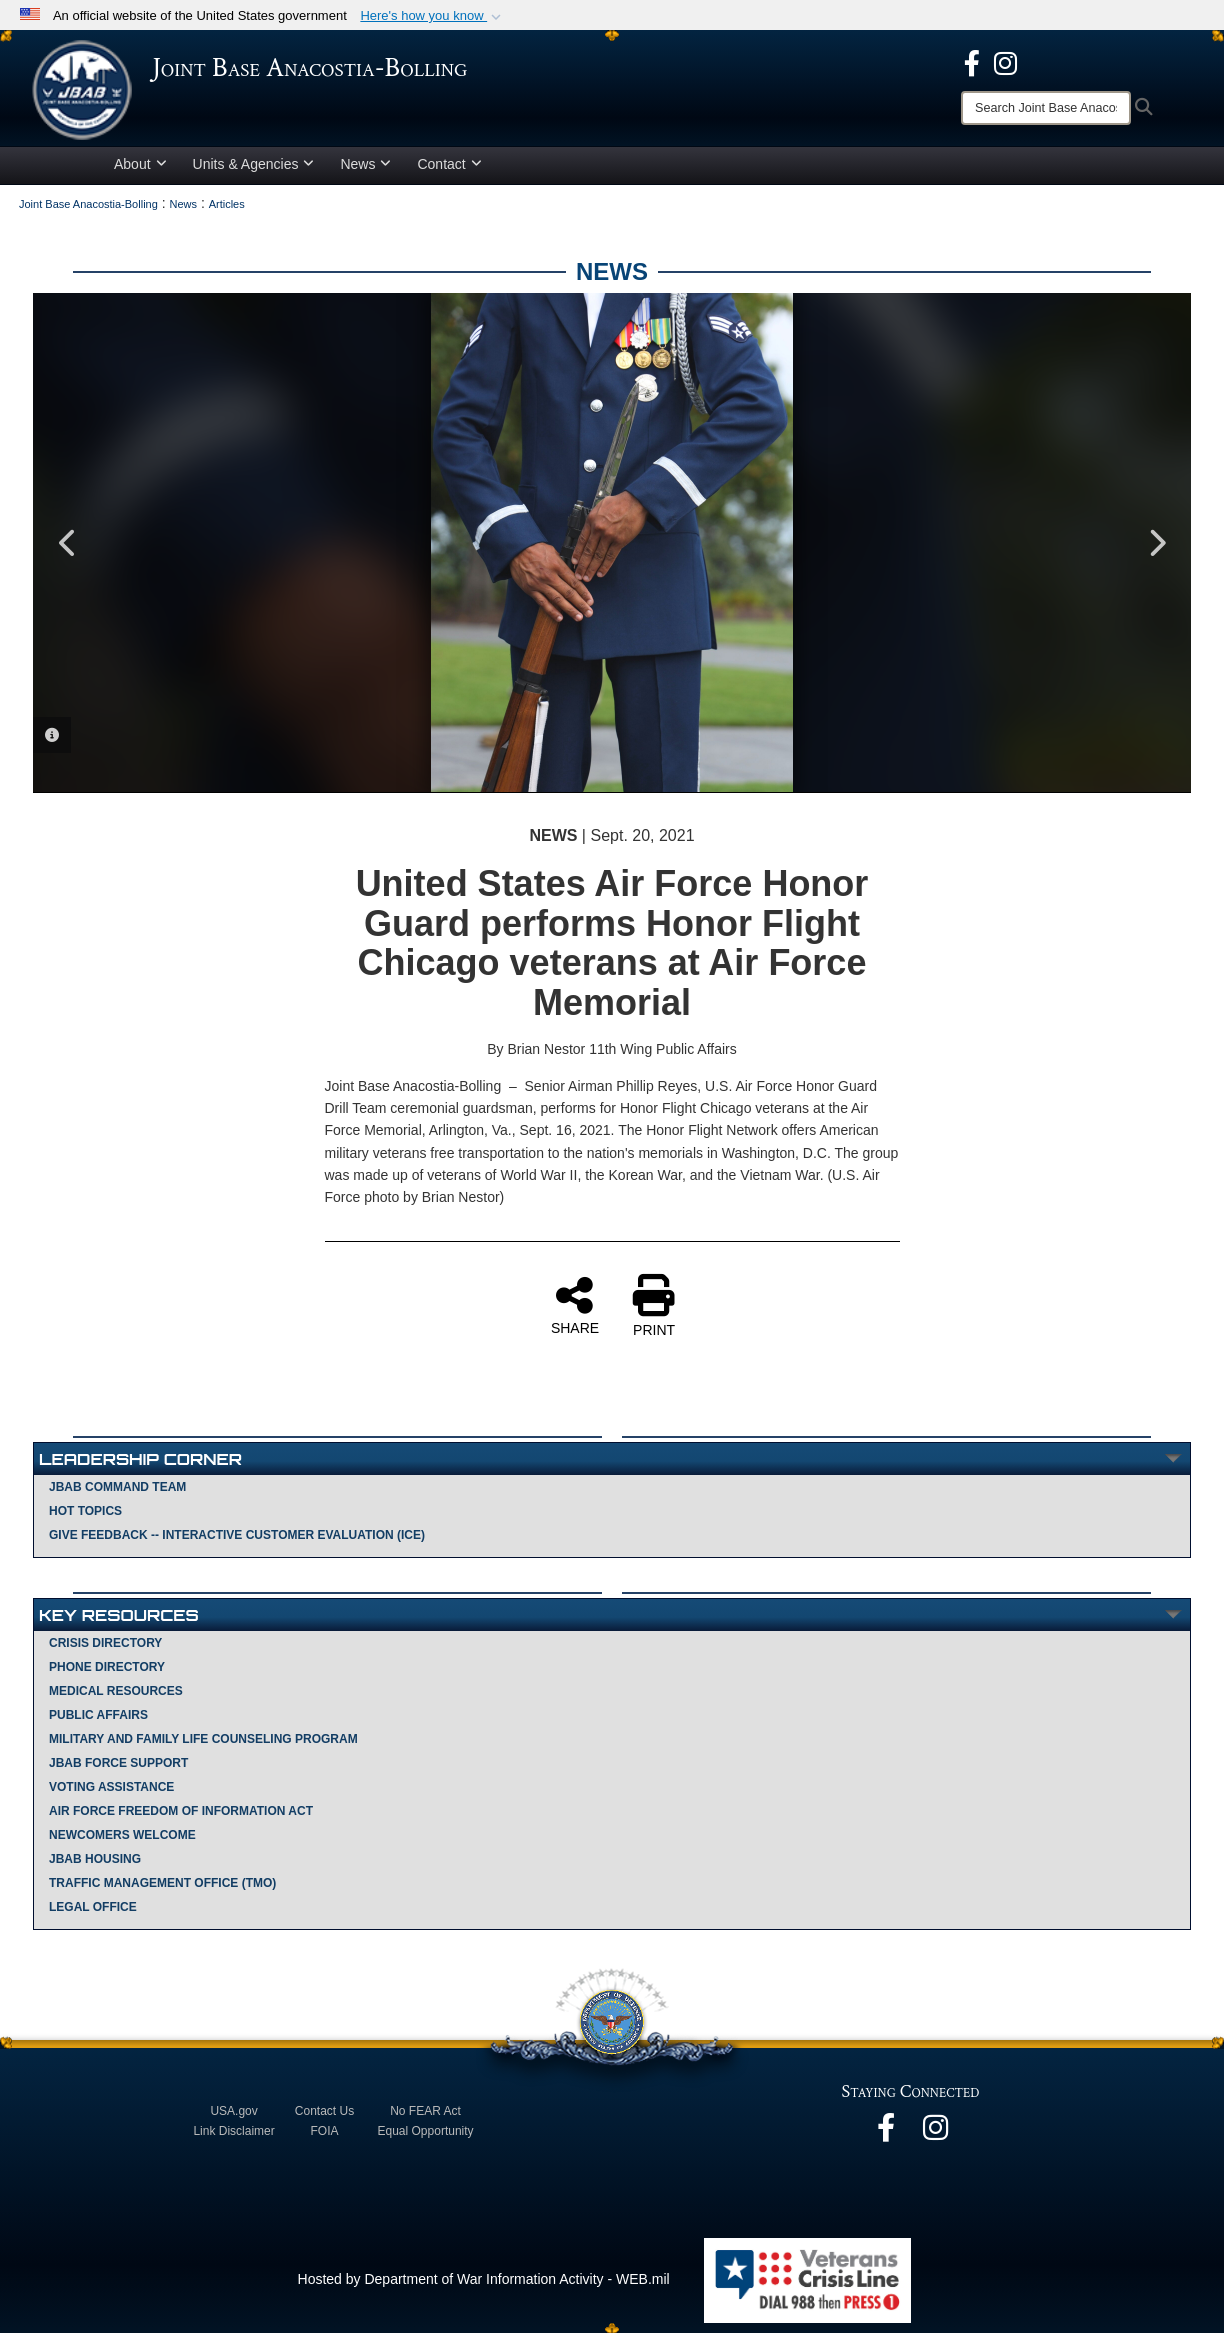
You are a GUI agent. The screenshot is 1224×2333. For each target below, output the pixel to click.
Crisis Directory (105, 1643)
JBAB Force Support (118, 1763)
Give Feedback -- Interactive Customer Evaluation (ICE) (237, 1535)
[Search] (1046, 108)
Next (1156, 543)
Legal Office (93, 1907)
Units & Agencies (254, 164)
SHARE (575, 1305)
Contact (449, 164)
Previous (68, 543)
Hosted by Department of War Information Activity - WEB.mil (484, 2279)
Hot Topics (85, 1511)
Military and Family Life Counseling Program (203, 1739)
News (365, 164)
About (140, 164)
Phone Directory (107, 1667)
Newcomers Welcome (122, 1835)
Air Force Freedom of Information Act (181, 1811)
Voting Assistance (111, 1787)
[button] (432, 16)
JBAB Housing (95, 1859)
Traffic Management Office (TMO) (162, 1883)
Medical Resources (116, 1691)
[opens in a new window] (972, 62)
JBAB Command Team (117, 1487)
